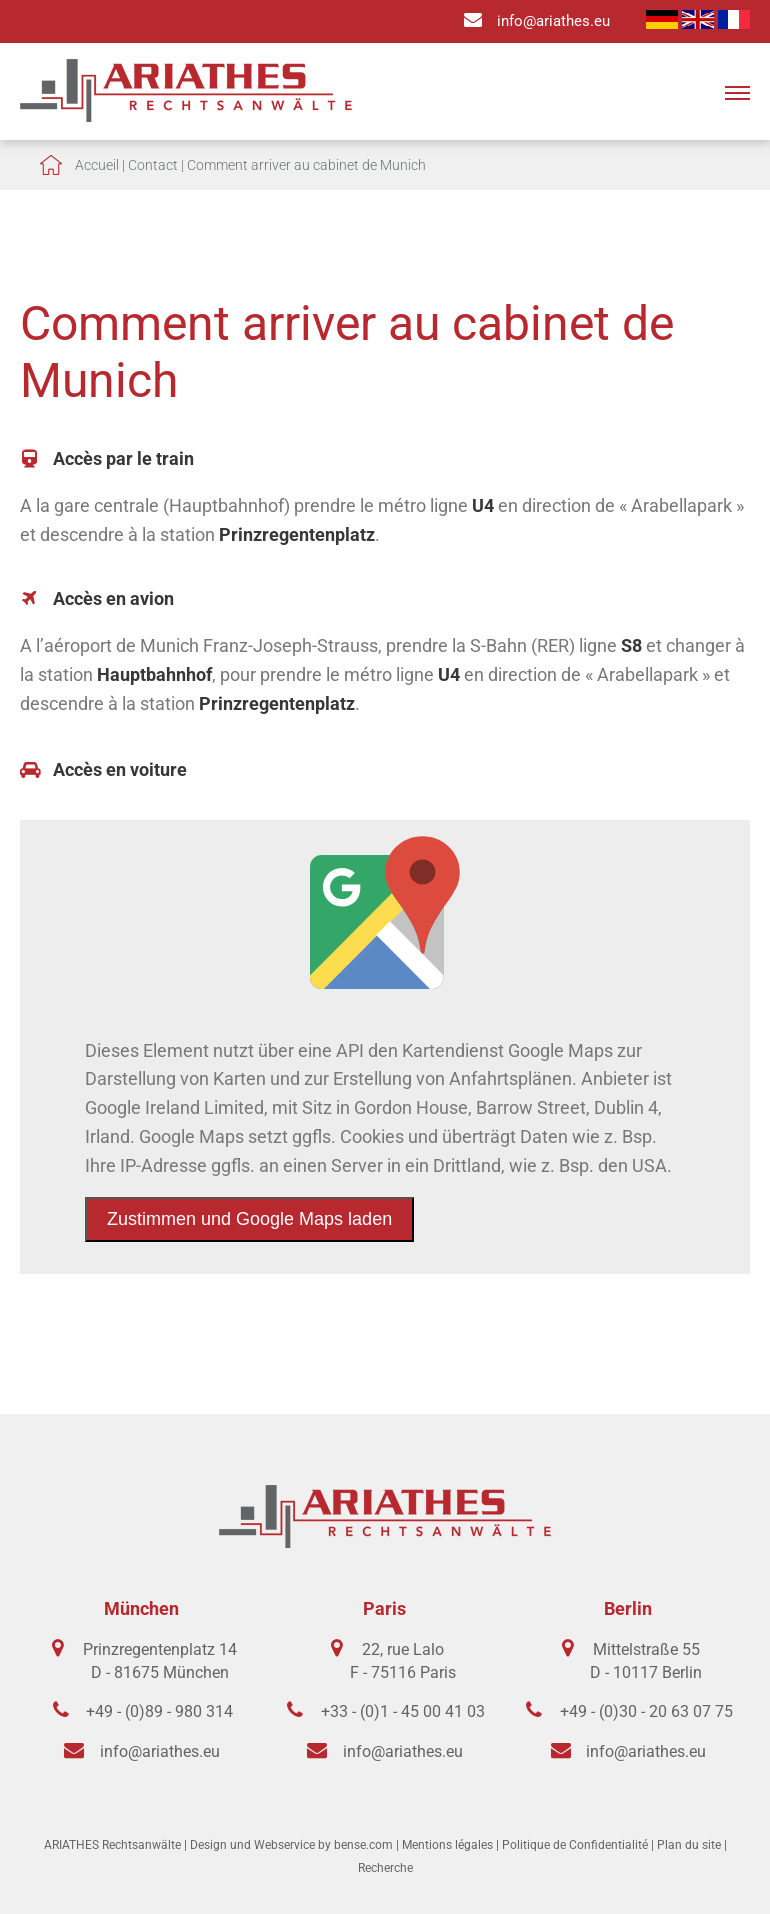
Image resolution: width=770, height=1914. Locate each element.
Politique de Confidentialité (575, 1845)
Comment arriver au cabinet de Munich (306, 165)
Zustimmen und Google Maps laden (249, 1219)
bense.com (363, 1845)
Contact (153, 165)
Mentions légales (447, 1845)
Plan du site (689, 1845)
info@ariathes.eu (553, 21)
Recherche (385, 1868)
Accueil (97, 165)
